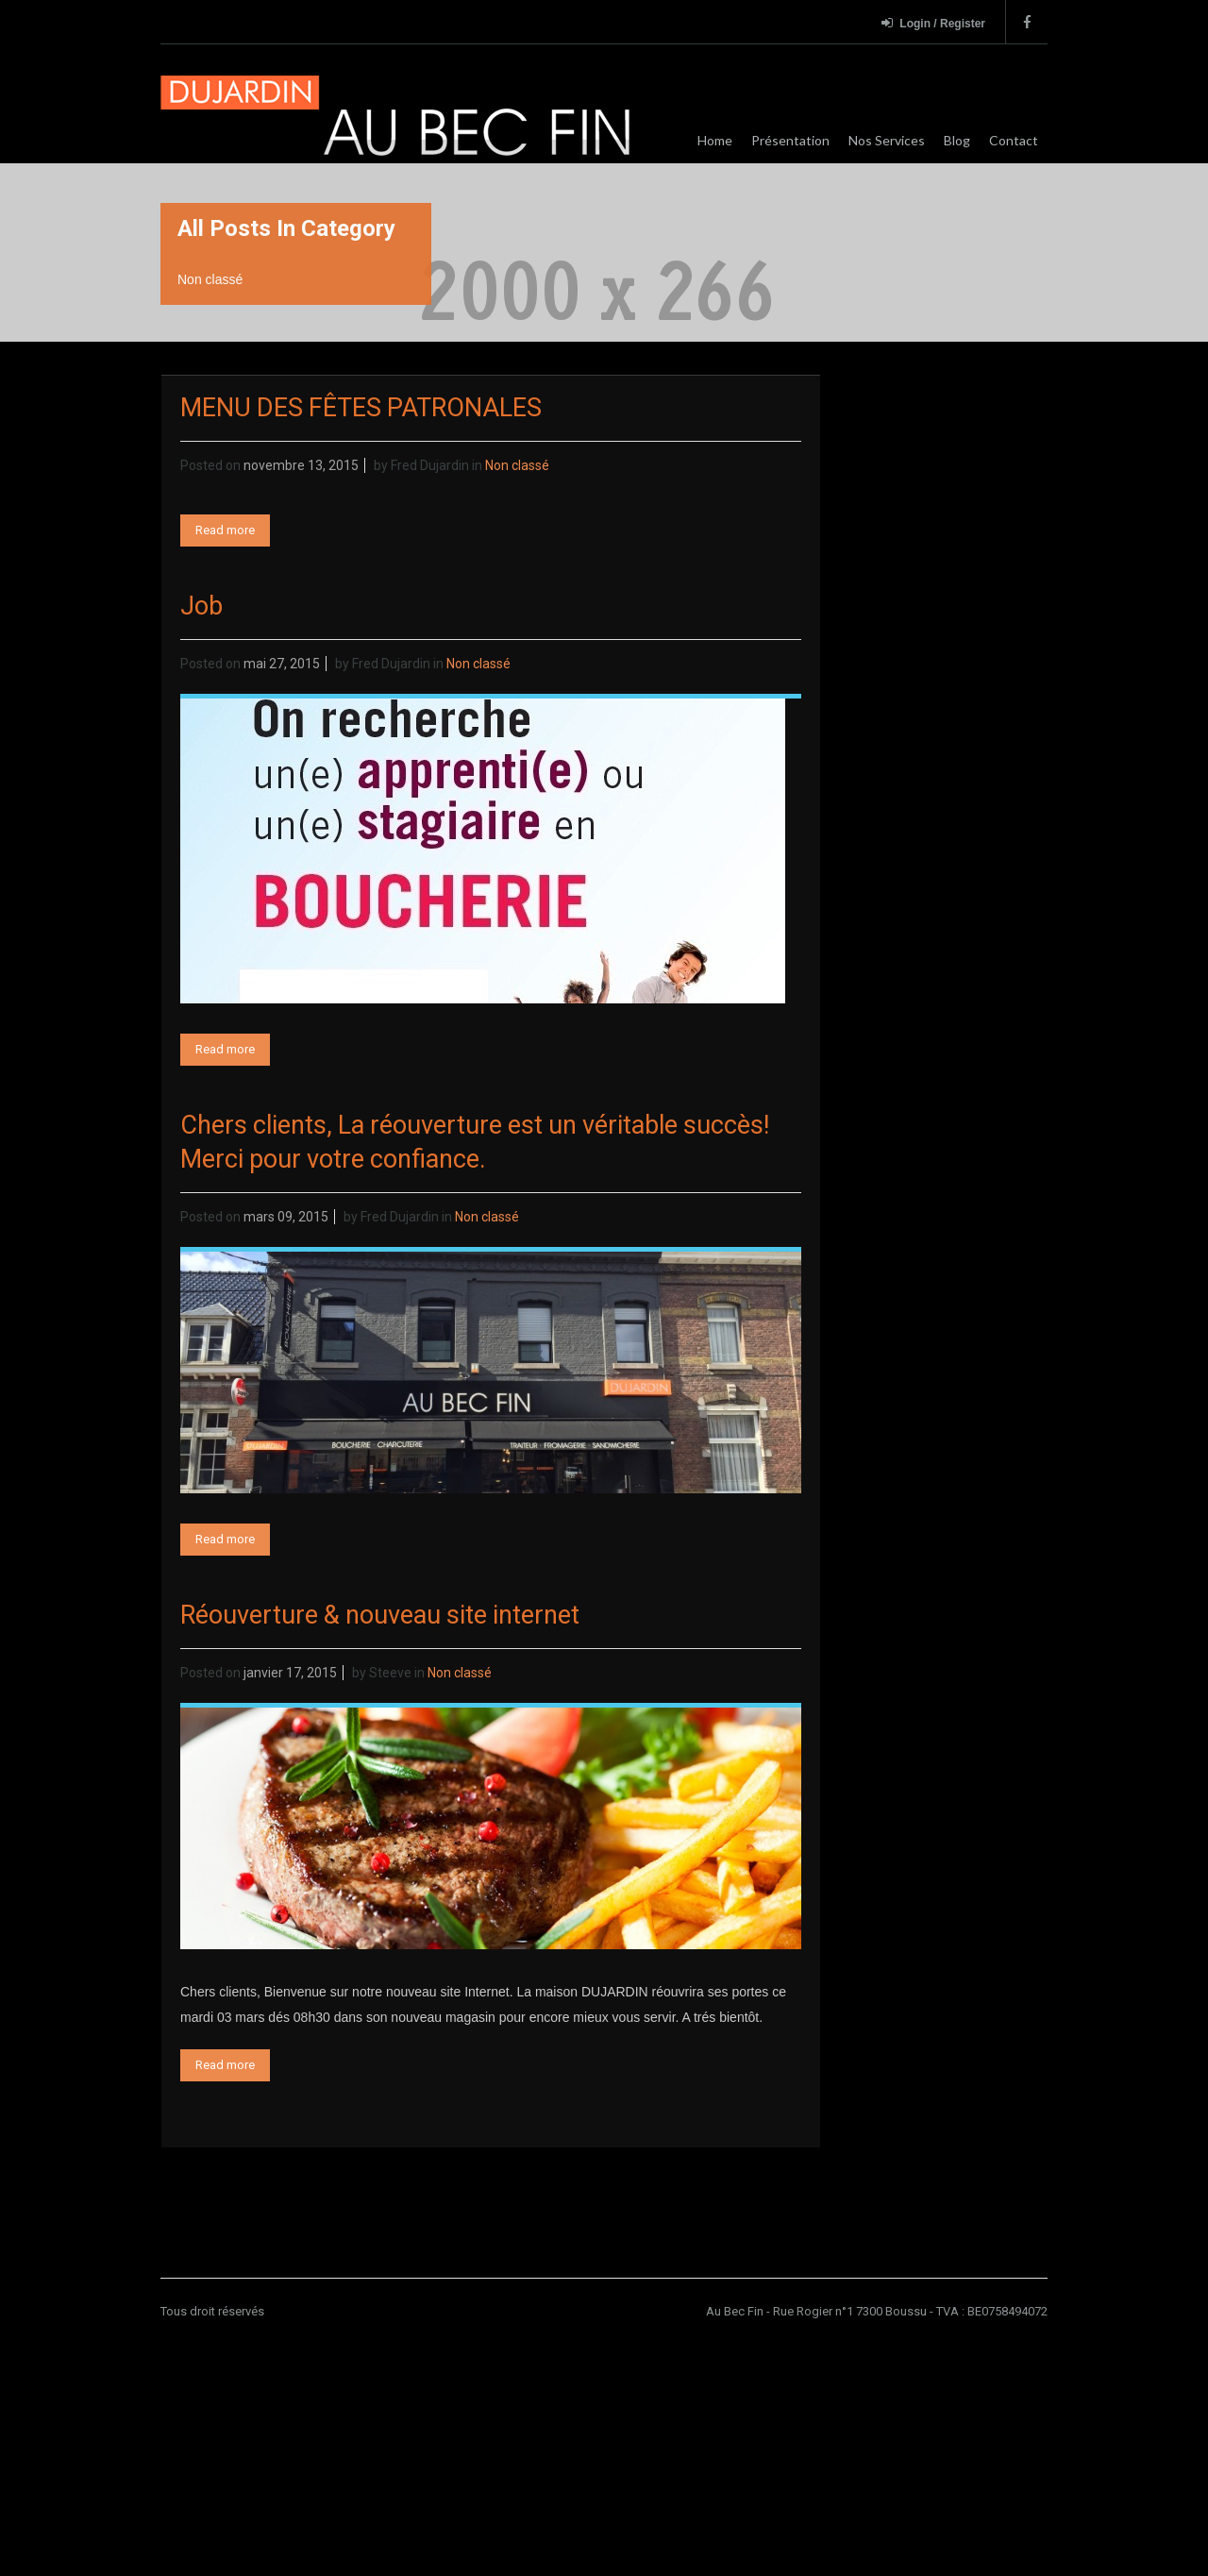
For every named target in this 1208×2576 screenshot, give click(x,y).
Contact (1013, 140)
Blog (957, 140)
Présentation (790, 140)
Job (201, 606)
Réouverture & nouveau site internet (379, 1615)
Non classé (517, 465)
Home (714, 140)
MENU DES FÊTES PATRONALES (361, 408)
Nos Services (886, 140)
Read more (225, 530)
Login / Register (933, 23)
